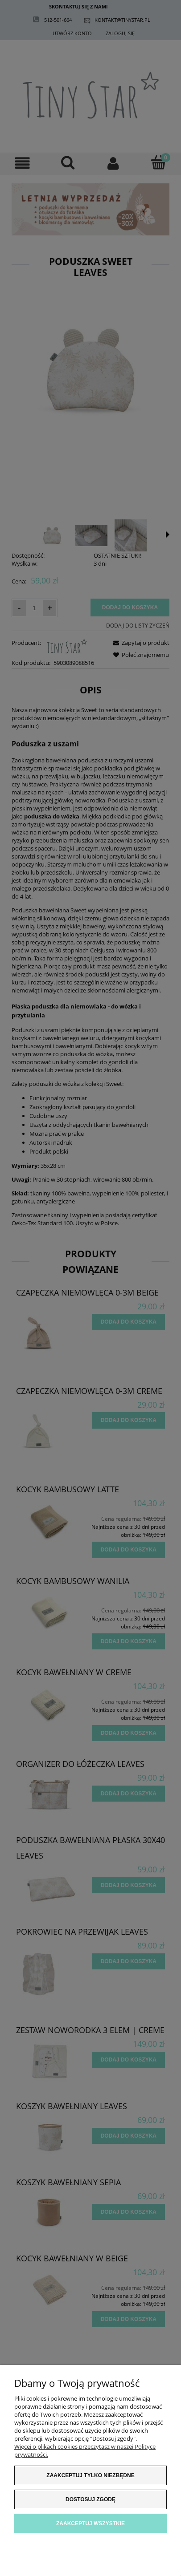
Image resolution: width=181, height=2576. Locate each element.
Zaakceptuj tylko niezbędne (90, 2475)
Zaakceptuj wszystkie (90, 2523)
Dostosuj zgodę (90, 2499)
